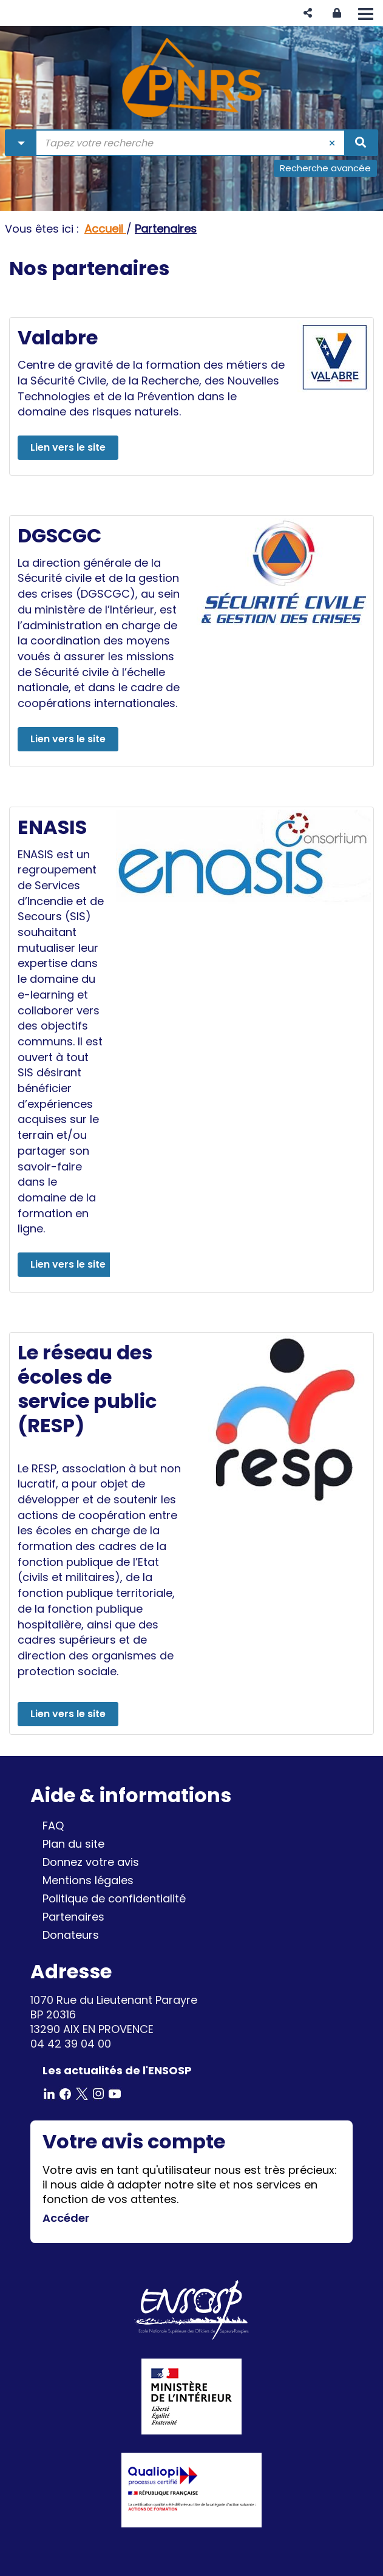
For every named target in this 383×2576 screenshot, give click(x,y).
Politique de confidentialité (114, 1898)
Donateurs (70, 1934)
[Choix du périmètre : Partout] (21, 143)
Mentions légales (88, 1880)
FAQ (53, 1825)
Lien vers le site (68, 447)
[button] (307, 13)
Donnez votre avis (90, 1862)
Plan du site (73, 1843)
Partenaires (73, 1916)
